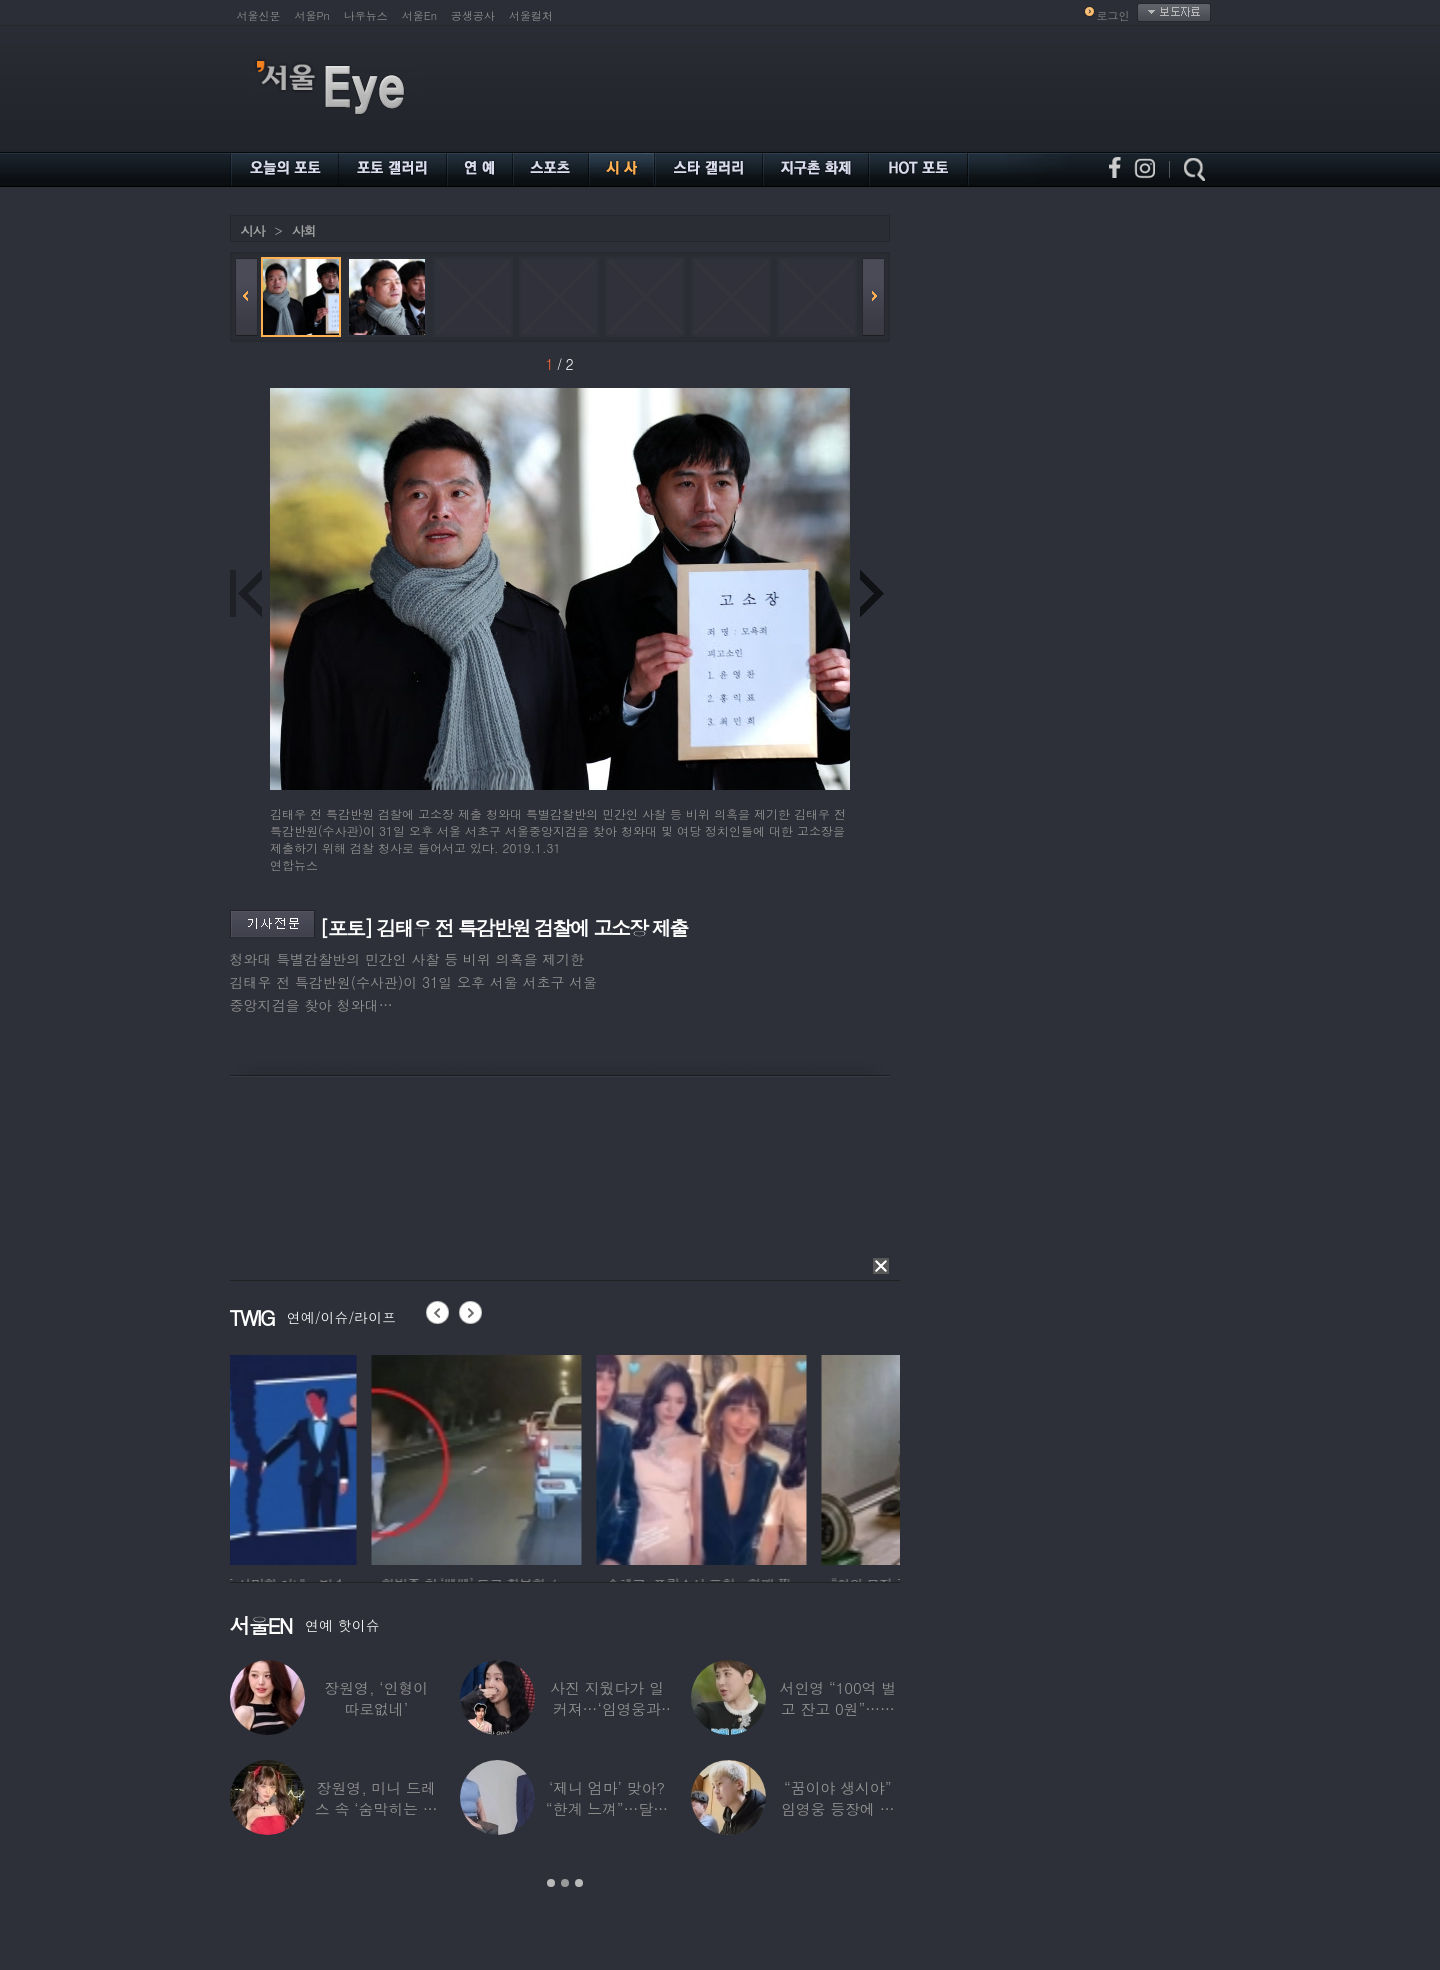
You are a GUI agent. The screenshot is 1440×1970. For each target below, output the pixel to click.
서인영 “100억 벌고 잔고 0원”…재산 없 (838, 1708)
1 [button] (551, 1883)
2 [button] (565, 1883)
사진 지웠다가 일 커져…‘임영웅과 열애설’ (607, 1708)
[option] (335, 1457)
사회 (304, 230)
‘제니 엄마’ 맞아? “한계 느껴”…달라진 (607, 1808)
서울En (419, 15)
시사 (253, 230)
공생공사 (473, 15)
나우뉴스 (366, 15)
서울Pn (312, 15)
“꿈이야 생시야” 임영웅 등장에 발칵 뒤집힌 (838, 1808)
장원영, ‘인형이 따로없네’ (376, 1698)
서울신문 (259, 15)
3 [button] (579, 1883)
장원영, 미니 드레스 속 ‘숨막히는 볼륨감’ (376, 1808)
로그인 (1113, 15)
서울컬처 (531, 15)
